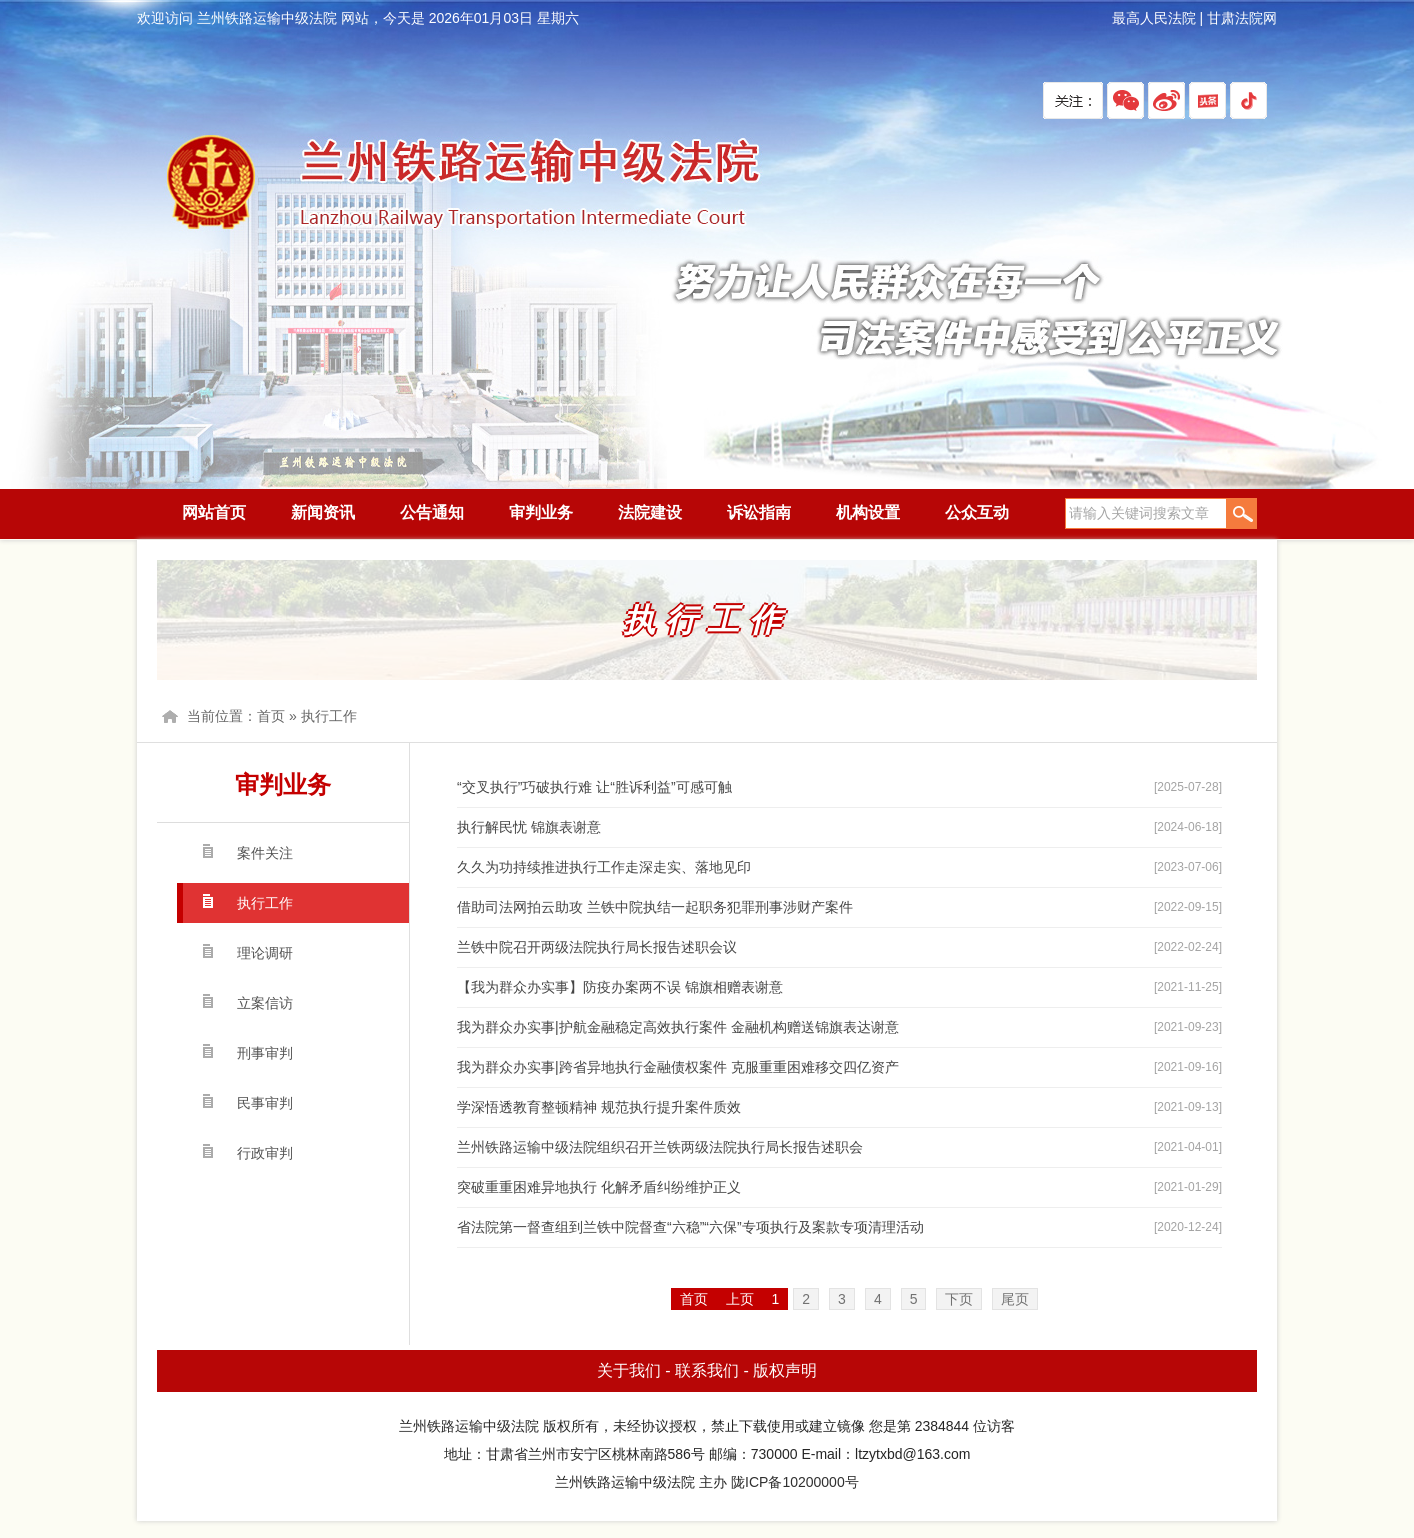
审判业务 (541, 512)
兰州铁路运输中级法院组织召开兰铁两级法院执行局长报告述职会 (660, 1147)
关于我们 (629, 1370)
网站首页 (214, 512)
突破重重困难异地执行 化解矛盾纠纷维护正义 (599, 1187)
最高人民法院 (1154, 18)
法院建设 (650, 512)
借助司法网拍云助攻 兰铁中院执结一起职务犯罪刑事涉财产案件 (655, 907)
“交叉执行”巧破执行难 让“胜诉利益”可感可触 (594, 787)
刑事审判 (265, 1053)
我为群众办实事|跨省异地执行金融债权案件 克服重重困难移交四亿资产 (678, 1067)
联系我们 (707, 1370)
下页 (959, 1299)
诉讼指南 (759, 512)
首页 (271, 716)
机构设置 (868, 512)
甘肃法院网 (1242, 18)
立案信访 (265, 1003)
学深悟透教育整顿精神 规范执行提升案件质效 (599, 1107)
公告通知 (432, 512)
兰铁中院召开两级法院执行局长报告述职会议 (597, 947)
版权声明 (785, 1370)
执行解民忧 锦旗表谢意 (529, 827)
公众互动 (977, 512)
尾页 (1015, 1299)
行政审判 (265, 1153)
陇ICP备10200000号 (795, 1482)
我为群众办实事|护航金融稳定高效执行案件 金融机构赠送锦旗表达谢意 (678, 1027)
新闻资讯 (323, 512)
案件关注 (265, 853)
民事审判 (265, 1103)
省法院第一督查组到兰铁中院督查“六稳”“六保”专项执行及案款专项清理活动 (690, 1227)
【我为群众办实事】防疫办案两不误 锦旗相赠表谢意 (620, 987)
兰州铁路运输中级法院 (462, 183)
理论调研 (265, 953)
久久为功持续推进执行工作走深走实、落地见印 (604, 867)
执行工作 (329, 716)
